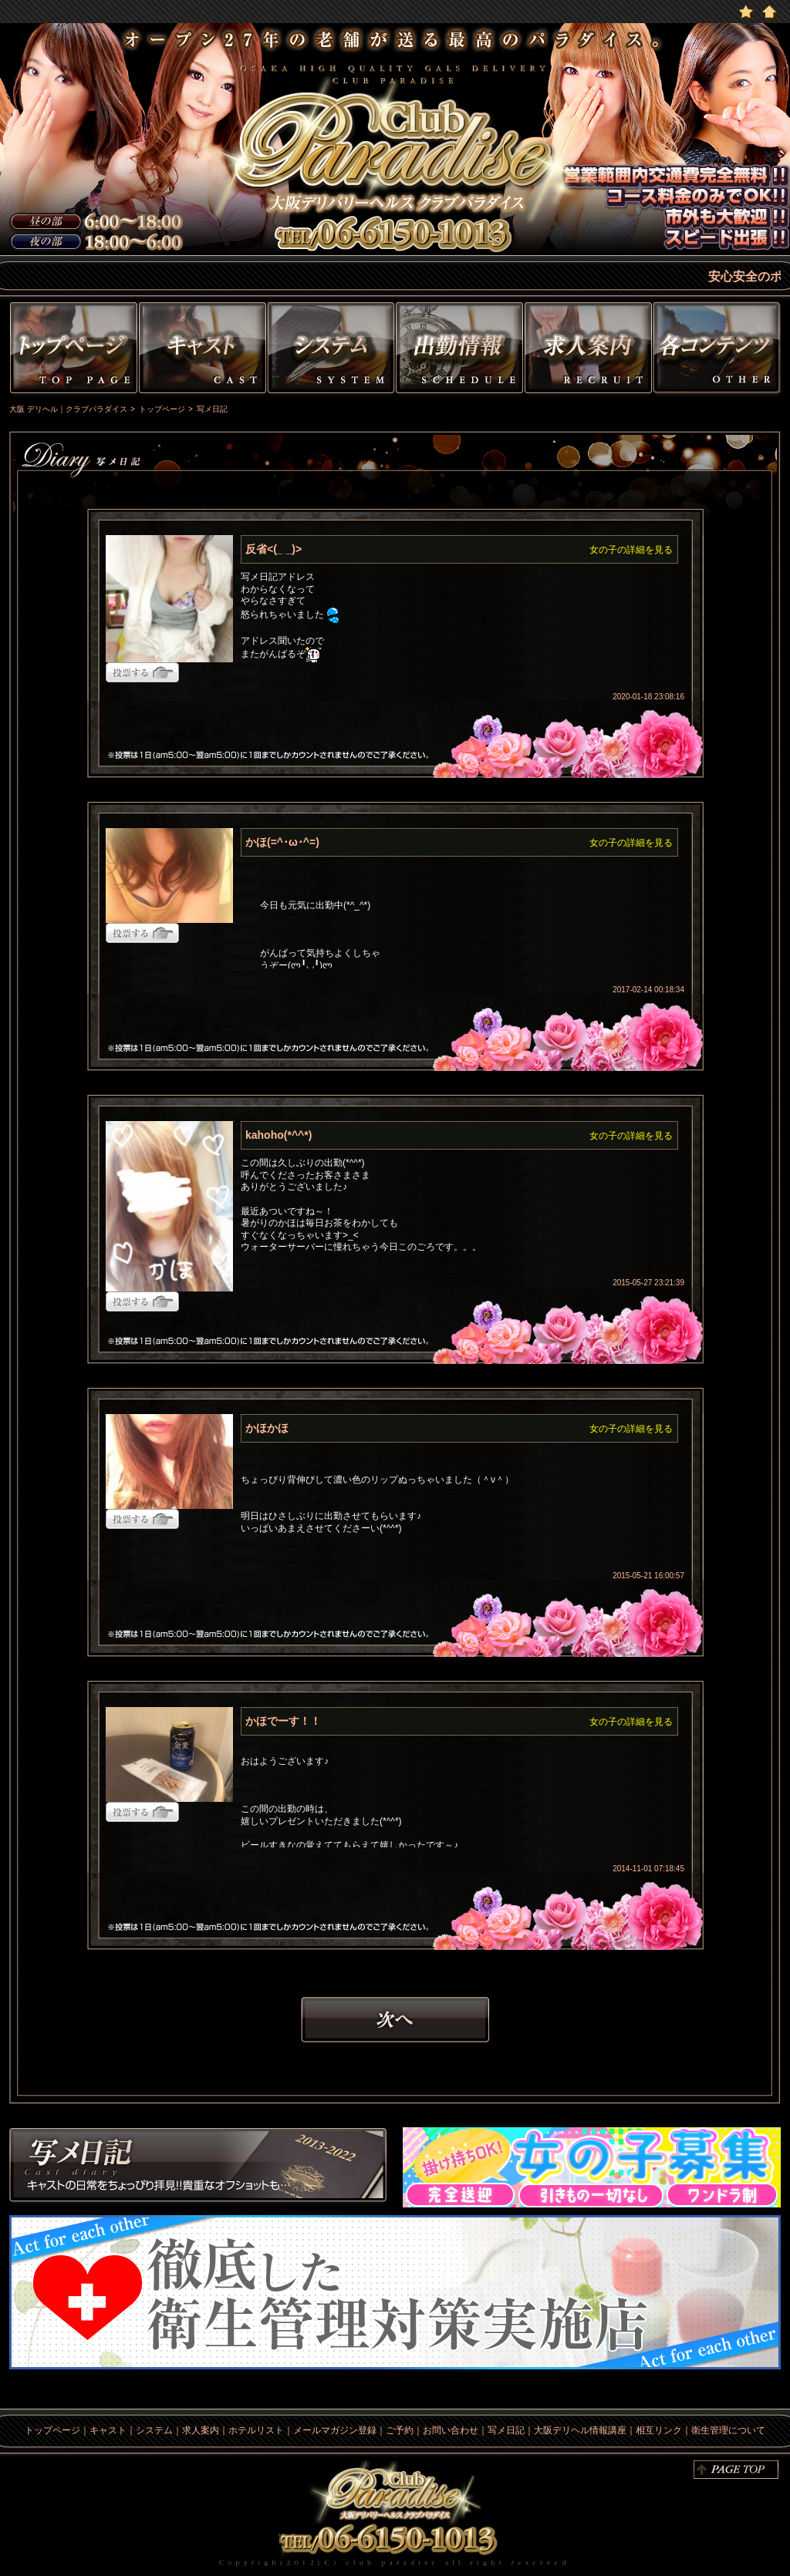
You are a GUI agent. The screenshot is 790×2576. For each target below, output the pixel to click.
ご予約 (400, 2430)
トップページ (71, 350)
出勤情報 (459, 350)
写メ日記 (198, 2167)
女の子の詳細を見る (631, 549)
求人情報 (588, 350)
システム (331, 350)
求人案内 (200, 2430)
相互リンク (659, 2430)
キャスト (202, 350)
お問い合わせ (450, 2430)
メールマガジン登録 (334, 2430)
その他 (719, 350)
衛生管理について (728, 2430)
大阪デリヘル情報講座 (580, 2430)
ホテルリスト (256, 2430)
